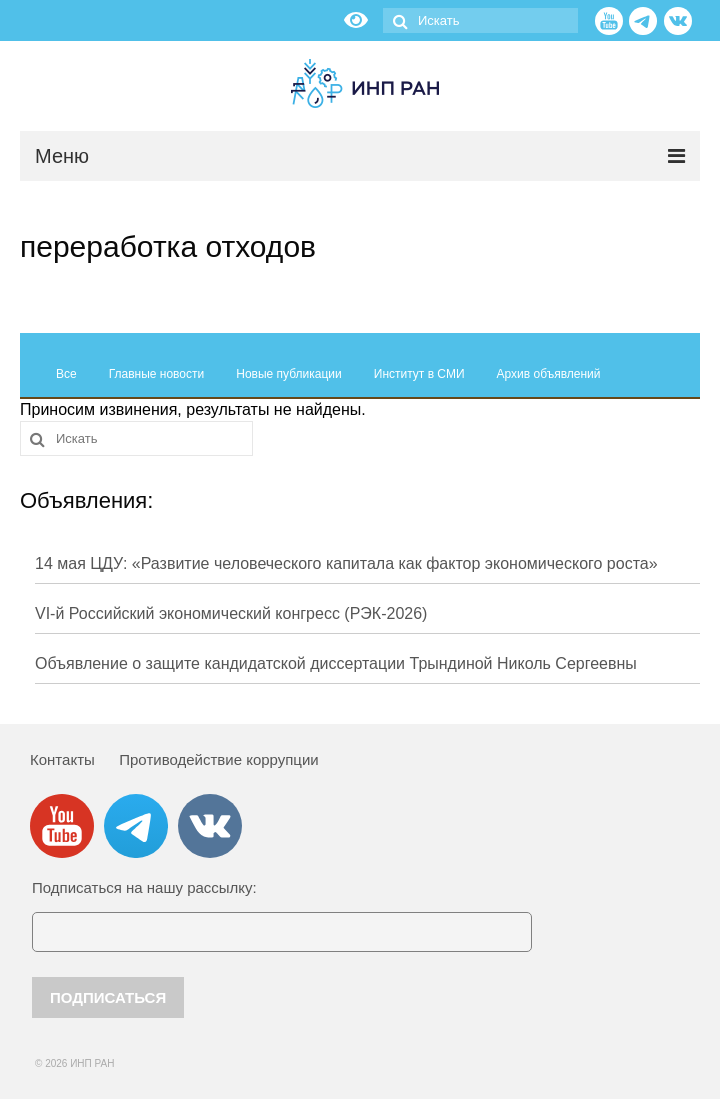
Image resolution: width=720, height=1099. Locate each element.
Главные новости (157, 374)
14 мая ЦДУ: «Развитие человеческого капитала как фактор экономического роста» (346, 563)
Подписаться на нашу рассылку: (144, 887)
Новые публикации (289, 374)
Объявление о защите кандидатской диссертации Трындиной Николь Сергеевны (336, 663)
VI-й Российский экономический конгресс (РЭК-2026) (231, 613)
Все (66, 374)
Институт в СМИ (419, 374)
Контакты (62, 759)
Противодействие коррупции (218, 759)
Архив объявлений (549, 374)
